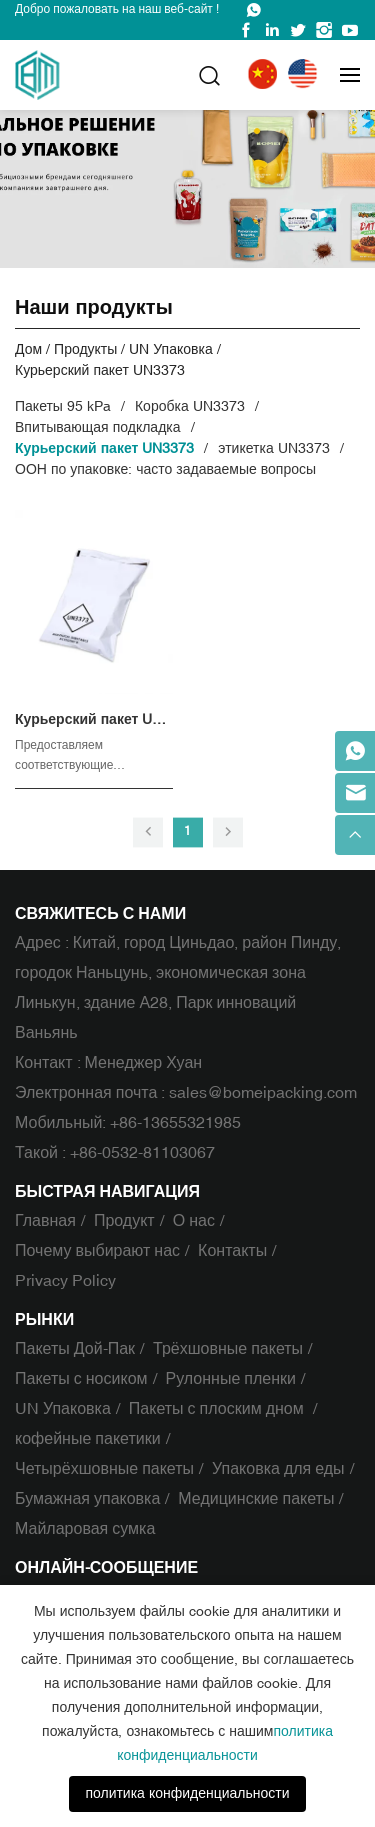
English (306, 74)
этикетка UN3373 (273, 448)
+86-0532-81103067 (142, 1153)
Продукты (85, 349)
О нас (194, 1221)
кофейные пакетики (88, 1439)
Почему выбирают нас (97, 1251)
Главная (45, 1221)
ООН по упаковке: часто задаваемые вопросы (165, 469)
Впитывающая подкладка (98, 427)
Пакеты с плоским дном (218, 1409)
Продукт (124, 1221)
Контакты (232, 1251)
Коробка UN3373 (190, 406)
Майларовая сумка (85, 1529)
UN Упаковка (170, 349)
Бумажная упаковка (87, 1499)
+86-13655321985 (175, 1123)
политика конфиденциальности (187, 1793)
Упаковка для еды (278, 1469)
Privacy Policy (65, 1281)
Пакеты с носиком (81, 1379)
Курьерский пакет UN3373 (100, 370)
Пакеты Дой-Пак (75, 1349)
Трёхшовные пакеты (228, 1349)
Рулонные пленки (231, 1379)
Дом (28, 349)
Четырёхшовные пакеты (104, 1469)
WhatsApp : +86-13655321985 (254, 10)
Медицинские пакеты (256, 1499)
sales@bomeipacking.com (263, 1093)
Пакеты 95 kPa (63, 406)
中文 (265, 74)
